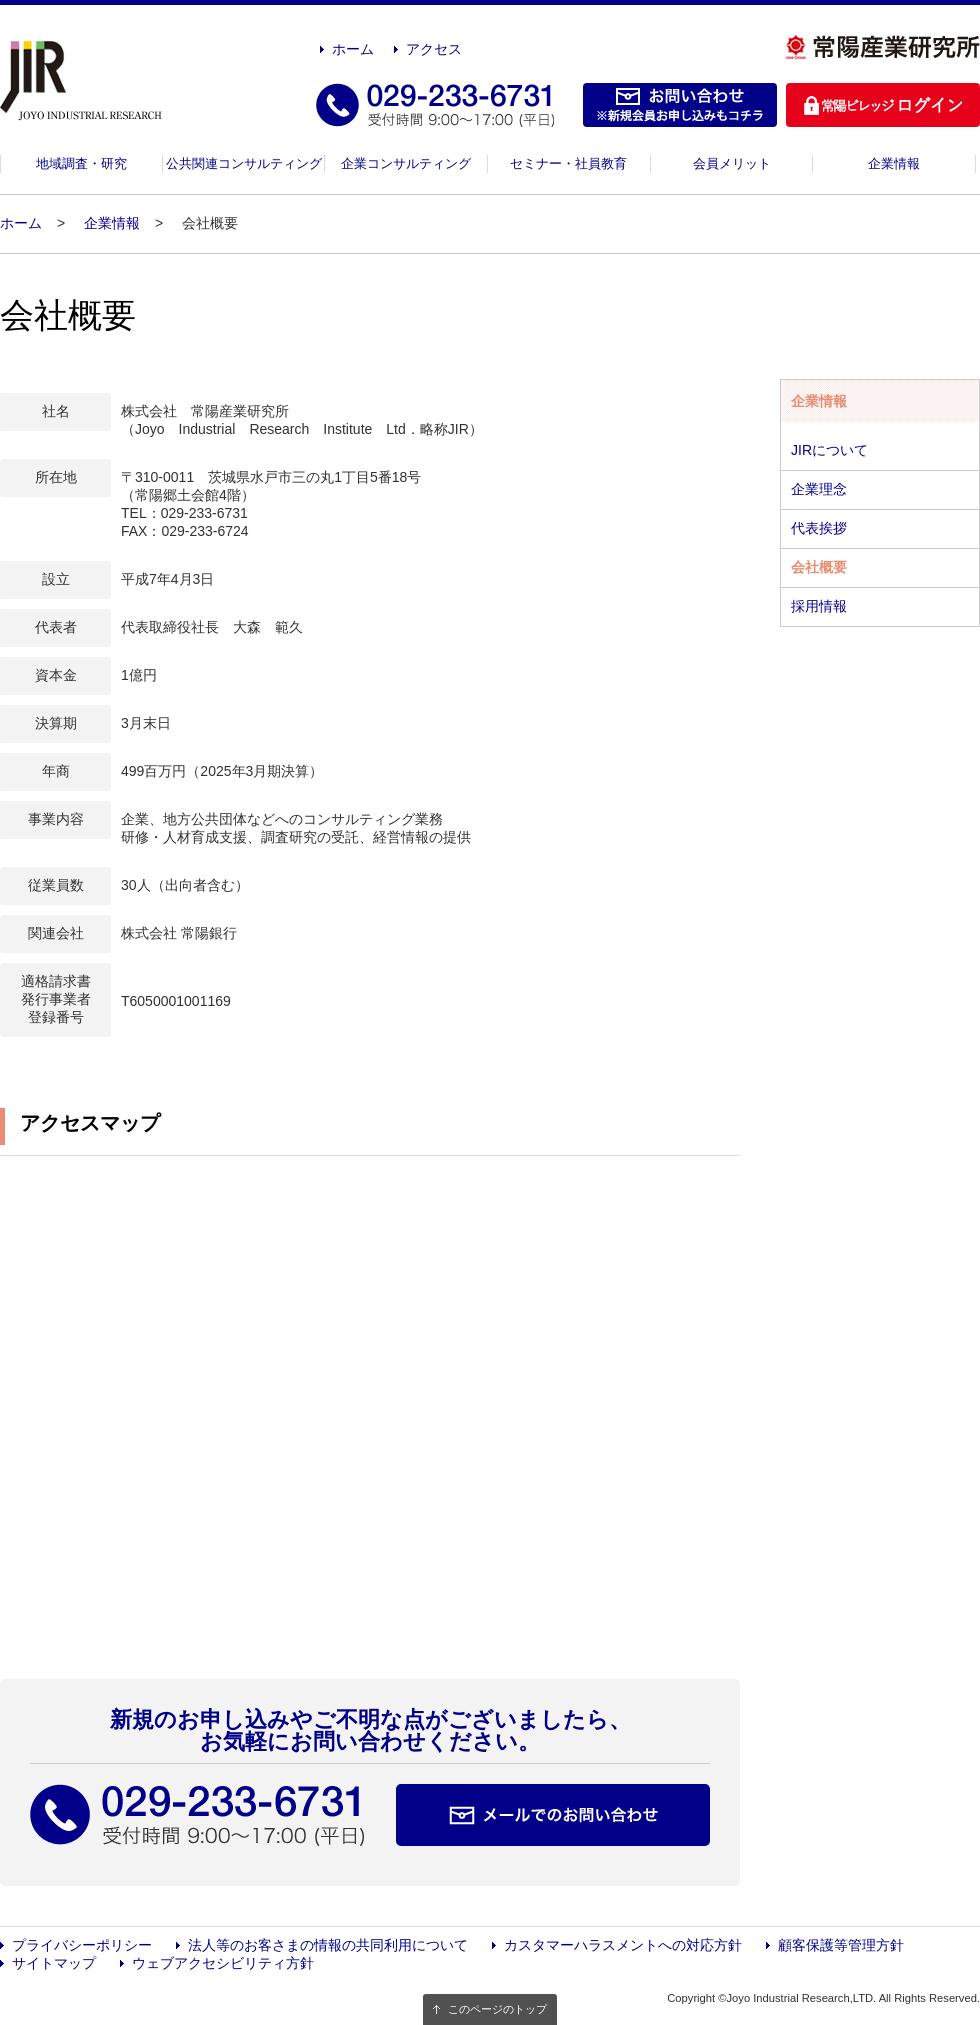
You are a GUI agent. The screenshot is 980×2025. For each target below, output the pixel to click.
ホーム (353, 49)
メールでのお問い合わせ (553, 1815)
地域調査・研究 (81, 163)
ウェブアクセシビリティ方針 (223, 1963)
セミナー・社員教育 (568, 163)
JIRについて (829, 450)
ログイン (883, 105)
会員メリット (732, 163)
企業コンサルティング (406, 163)
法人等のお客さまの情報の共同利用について (328, 1945)
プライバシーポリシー (82, 1945)
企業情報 (894, 163)
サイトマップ (54, 1963)
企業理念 (819, 489)
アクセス (434, 49)
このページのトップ (497, 2009)
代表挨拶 (819, 528)
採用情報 (819, 606)
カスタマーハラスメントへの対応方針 (623, 1945)
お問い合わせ (680, 105)
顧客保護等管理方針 (841, 1945)
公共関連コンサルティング (244, 163)
